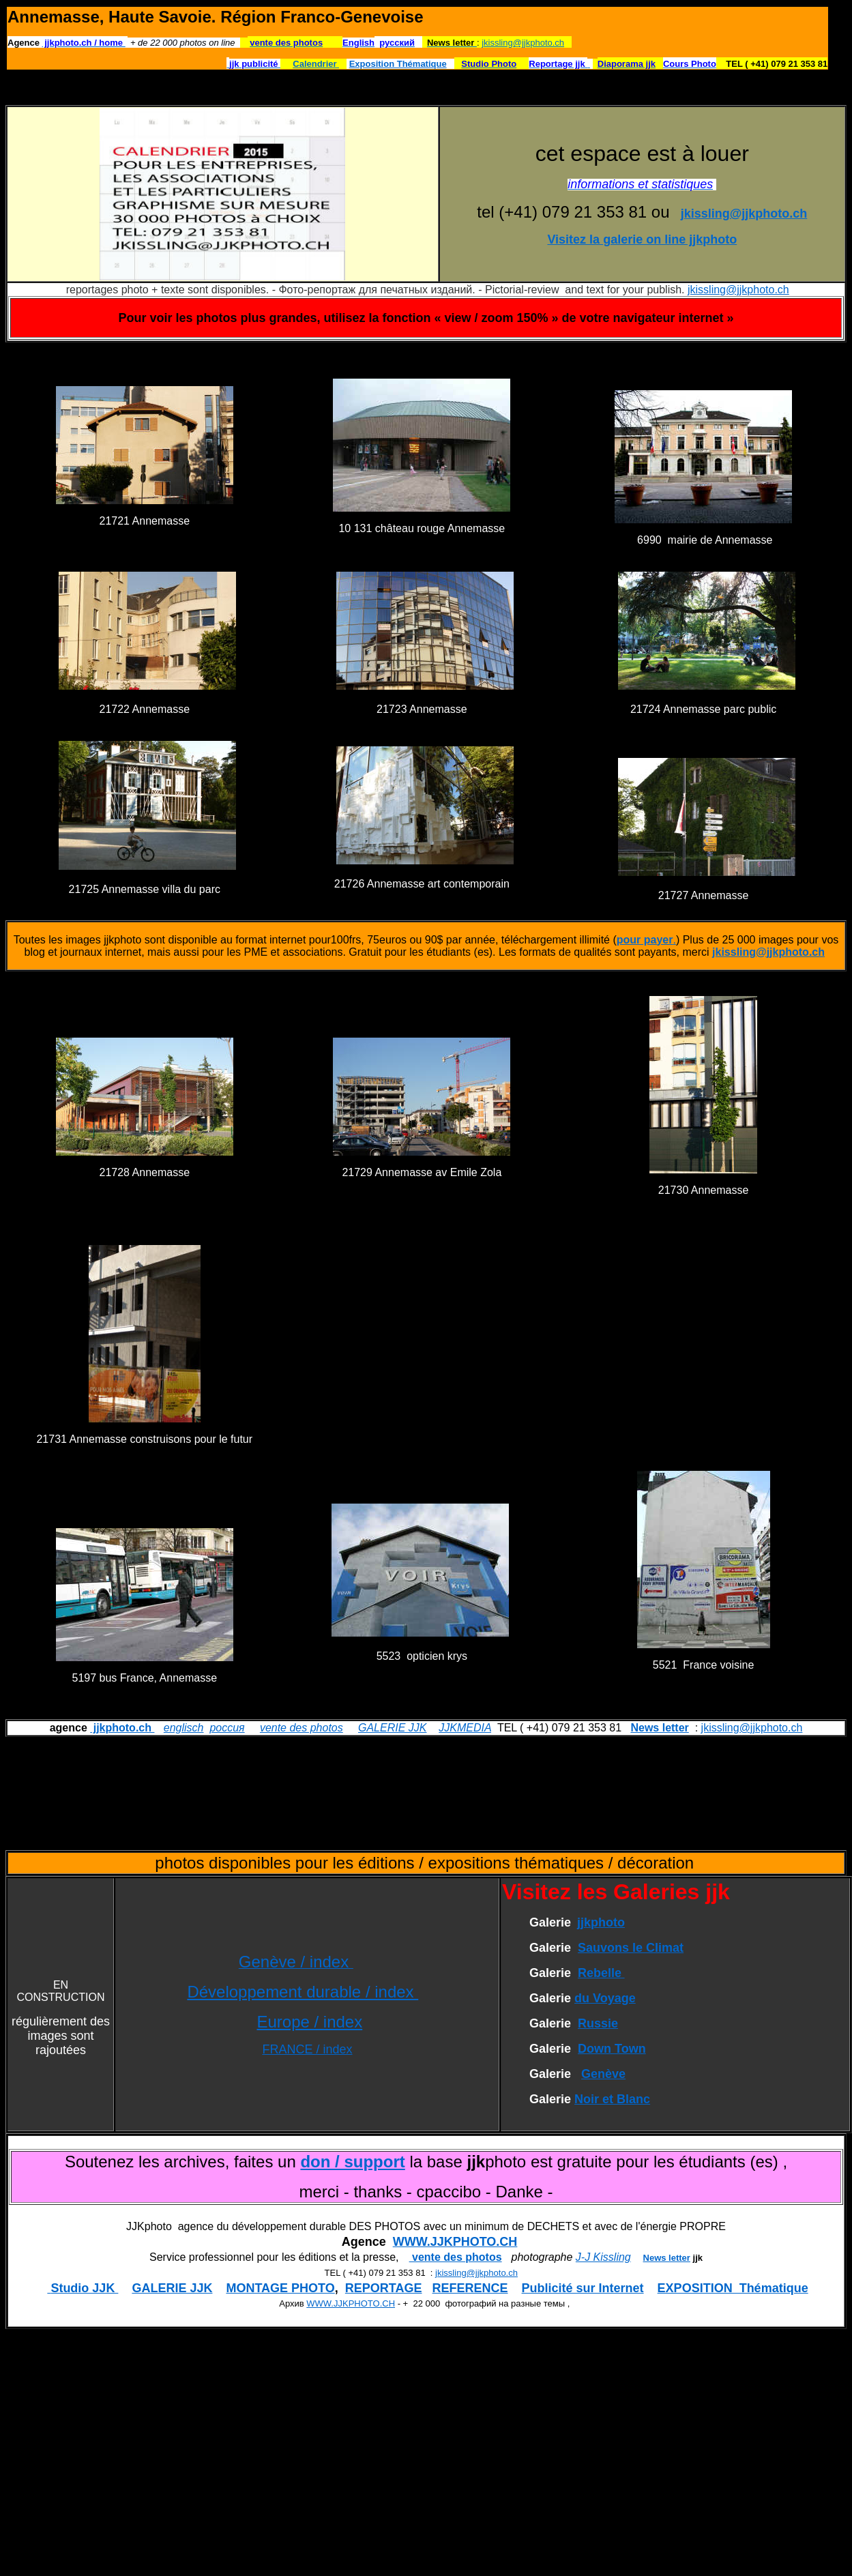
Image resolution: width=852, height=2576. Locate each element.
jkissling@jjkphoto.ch (523, 43)
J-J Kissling (603, 2257)
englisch (184, 1727)
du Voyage (605, 1998)
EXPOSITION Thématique (733, 2288)
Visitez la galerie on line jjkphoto (642, 239)
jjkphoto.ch (122, 1727)
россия (226, 1727)
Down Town (612, 2048)
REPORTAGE (383, 2288)
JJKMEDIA (465, 1727)
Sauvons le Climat (631, 1948)
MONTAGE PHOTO (280, 2288)
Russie (598, 2023)
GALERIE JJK (392, 1727)
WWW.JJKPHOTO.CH (455, 2242)
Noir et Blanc (612, 2099)
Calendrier (316, 64)
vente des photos (301, 1727)
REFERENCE (470, 2288)
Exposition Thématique (398, 64)
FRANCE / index (307, 2049)
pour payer (645, 940)
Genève (603, 2074)
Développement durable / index (302, 1991)
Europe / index (309, 2021)
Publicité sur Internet (583, 2288)
